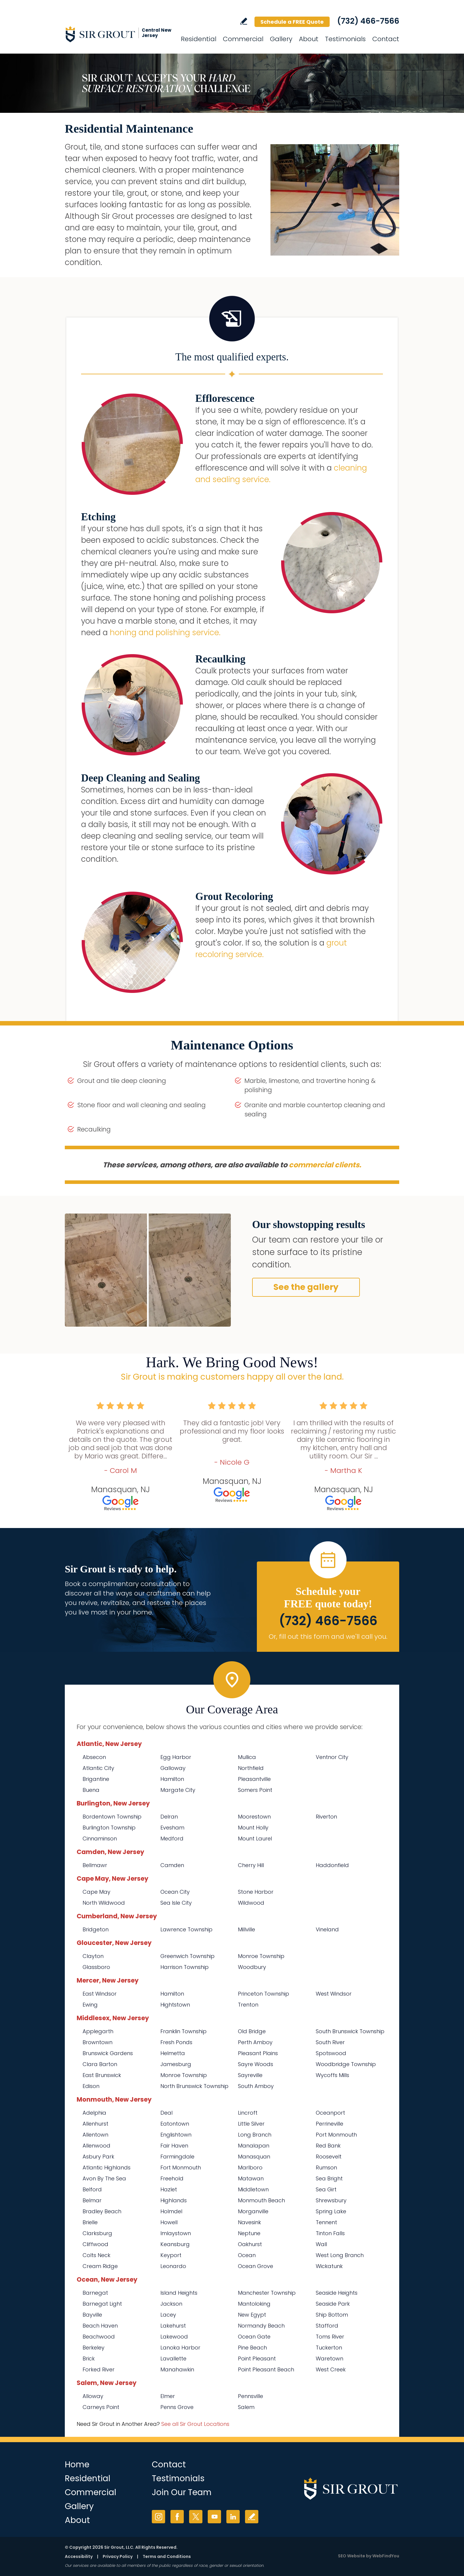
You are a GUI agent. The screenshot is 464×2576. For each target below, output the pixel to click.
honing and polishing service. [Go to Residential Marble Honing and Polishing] (165, 632)
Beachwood (99, 2336)
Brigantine (96, 1779)
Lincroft (247, 2112)
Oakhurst (250, 2244)
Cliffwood (95, 2244)
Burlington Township (109, 1827)
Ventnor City (332, 1757)
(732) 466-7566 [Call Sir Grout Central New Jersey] (368, 21)
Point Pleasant (257, 2358)
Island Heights (178, 2292)
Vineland (327, 1929)
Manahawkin (177, 2369)
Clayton (93, 1956)
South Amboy (256, 2086)
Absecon (94, 1757)
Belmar (92, 2200)
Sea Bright (329, 2178)
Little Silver (251, 2123)
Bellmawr (95, 1865)
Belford (92, 2189)
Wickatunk (329, 2266)
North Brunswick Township (194, 2086)
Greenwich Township (187, 1956)
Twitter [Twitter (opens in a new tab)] (195, 2516)
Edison (91, 2086)
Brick (89, 2358)
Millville (246, 1929)
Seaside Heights (336, 2292)
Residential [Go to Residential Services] (198, 39)
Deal (166, 2112)
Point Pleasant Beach (266, 2369)
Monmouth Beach (261, 2200)
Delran (169, 1816)
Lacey (168, 2314)
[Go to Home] (118, 34)
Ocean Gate (254, 2336)
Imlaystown (175, 2233)
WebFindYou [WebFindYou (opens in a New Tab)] (385, 2556)
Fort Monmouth (180, 2167)
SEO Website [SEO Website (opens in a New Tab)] (351, 2556)
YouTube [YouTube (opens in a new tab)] (214, 2516)
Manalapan (253, 2145)
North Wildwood (104, 1902)
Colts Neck (96, 2255)
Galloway (173, 1768)
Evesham (172, 1827)
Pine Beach (252, 2347)
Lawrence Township (186, 1929)
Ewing (90, 2004)
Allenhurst (95, 2123)
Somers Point (255, 1790)
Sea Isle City (176, 1902)
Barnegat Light (102, 2303)
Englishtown (175, 2134)
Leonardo (173, 2266)
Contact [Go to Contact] (385, 39)
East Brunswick (102, 2075)
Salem (246, 2407)
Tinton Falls (330, 2233)
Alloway (93, 2396)
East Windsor (100, 1993)
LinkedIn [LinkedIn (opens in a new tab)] (233, 2516)
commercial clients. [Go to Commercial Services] (325, 1165)
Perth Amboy (255, 2042)
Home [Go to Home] (77, 2464)
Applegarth (98, 2031)
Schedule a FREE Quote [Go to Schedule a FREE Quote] (292, 21)
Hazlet (168, 2189)
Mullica (247, 1757)
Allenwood (96, 2145)
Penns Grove (177, 2407)
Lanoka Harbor (180, 2347)
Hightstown (175, 2004)
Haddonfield (332, 1865)
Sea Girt (326, 2189)
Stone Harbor (255, 1892)
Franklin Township (183, 2031)
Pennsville (250, 2396)
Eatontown (174, 2123)
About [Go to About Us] (308, 39)
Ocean (247, 2255)
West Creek (331, 2369)
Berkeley (93, 2347)
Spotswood (331, 2053)
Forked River (99, 2369)
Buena (91, 1790)
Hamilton (172, 1779)
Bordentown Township (112, 1816)
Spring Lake (331, 2211)
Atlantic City (98, 1768)
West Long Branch (340, 2255)
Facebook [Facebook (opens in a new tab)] (177, 2516)
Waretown (329, 2358)
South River (330, 2042)
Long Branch (254, 2134)
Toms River (330, 2336)
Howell (169, 2222)
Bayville (92, 2314)
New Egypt (252, 2314)
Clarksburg (97, 2233)
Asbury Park (98, 2156)
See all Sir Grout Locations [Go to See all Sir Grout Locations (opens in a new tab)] (195, 2424)
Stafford (327, 2325)
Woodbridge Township (346, 2064)
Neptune (249, 2233)
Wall (321, 2244)
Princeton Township (263, 1993)
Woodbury (252, 1967)
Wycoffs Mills (332, 2075)
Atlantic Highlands (106, 2167)
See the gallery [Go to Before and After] (306, 1287)
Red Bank (328, 2145)
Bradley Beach (102, 2211)
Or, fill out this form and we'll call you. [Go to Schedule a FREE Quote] (328, 1636)
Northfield (251, 1768)
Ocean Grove (255, 2266)
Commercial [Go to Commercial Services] (243, 39)
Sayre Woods (255, 2064)
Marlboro (250, 2167)
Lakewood (174, 2336)
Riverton (326, 1816)
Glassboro (96, 1967)
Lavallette (173, 2358)
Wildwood (251, 1902)
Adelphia (94, 2112)
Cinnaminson (100, 1838)
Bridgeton (96, 1929)
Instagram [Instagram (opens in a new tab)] (158, 2516)
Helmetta (172, 2053)
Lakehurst (173, 2325)
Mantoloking (254, 2303)
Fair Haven (174, 2145)
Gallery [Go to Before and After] (281, 39)
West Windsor (334, 1993)
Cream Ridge (100, 2266)
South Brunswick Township (350, 2031)
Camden (172, 1865)
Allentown (95, 2134)
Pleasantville (254, 1779)
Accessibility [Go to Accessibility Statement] (79, 2556)
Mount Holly (253, 1827)
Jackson (171, 2303)
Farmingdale (177, 2156)
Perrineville (329, 2123)
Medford (171, 1838)
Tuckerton (329, 2347)
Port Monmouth (336, 2134)
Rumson (326, 2167)
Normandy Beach (261, 2325)
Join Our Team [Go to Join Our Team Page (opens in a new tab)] (182, 2492)
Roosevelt (328, 2156)
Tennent (326, 2222)
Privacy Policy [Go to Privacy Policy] (118, 2556)
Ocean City (175, 1892)
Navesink (249, 2222)
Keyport (170, 2255)
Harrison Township (184, 1967)
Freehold (171, 2178)
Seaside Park (333, 2303)
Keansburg (175, 2244)
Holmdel (171, 2211)
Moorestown (254, 1816)
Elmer (167, 2396)
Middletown (253, 2189)
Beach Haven (100, 2325)
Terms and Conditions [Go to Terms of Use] (167, 2556)
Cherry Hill (251, 1865)
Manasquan (254, 2156)
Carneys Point (101, 2407)
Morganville (253, 2211)
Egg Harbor (175, 1757)
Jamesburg (175, 2064)
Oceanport (330, 2112)
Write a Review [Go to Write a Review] (243, 21)
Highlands (173, 2200)
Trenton (248, 2004)
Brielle (90, 2222)
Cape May (96, 1892)
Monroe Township (261, 1956)
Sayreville (250, 2075)
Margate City (177, 1790)
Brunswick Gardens (108, 2053)
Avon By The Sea (104, 2178)
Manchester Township (267, 2292)
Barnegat (95, 2292)
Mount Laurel (255, 1838)
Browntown (97, 2042)
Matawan (251, 2178)
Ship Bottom (332, 2314)
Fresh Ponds (176, 2042)
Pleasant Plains (258, 2053)
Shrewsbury (331, 2200)
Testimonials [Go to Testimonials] (345, 39)
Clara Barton (100, 2064)
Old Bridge (252, 2031)
